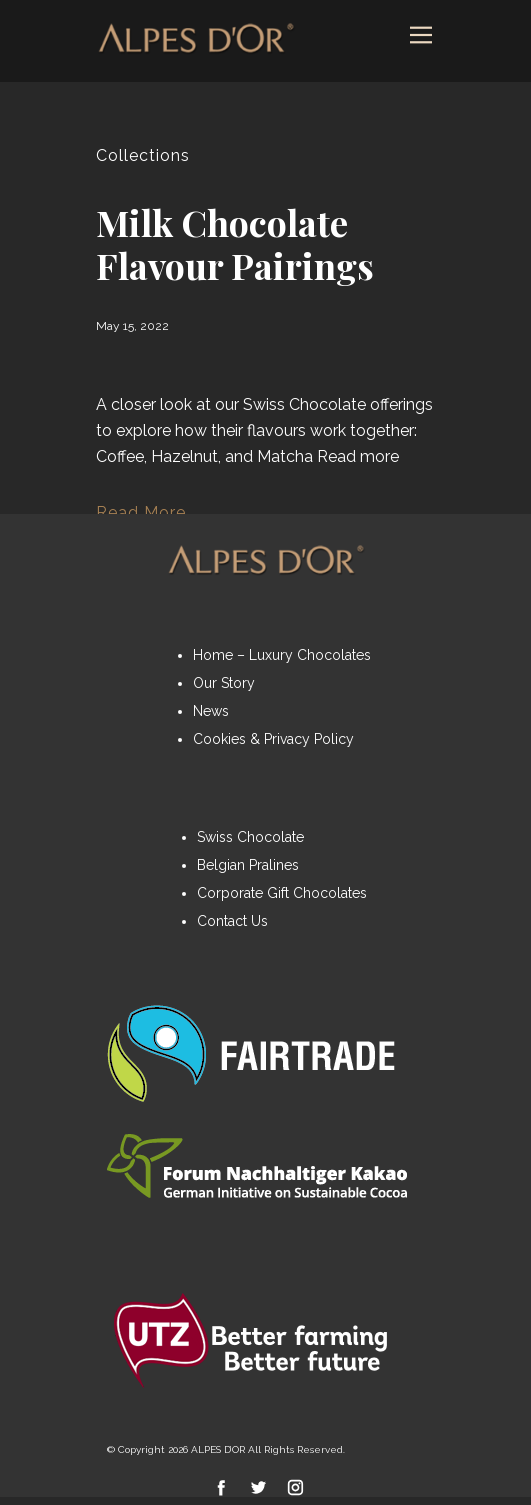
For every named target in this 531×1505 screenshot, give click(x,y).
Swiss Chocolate (250, 837)
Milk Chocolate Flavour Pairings (235, 243)
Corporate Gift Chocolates (282, 893)
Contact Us (232, 921)
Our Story (224, 683)
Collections (143, 155)
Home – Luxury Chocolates (282, 655)
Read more (358, 456)
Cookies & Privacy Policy (273, 739)
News (211, 711)
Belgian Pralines (248, 865)
